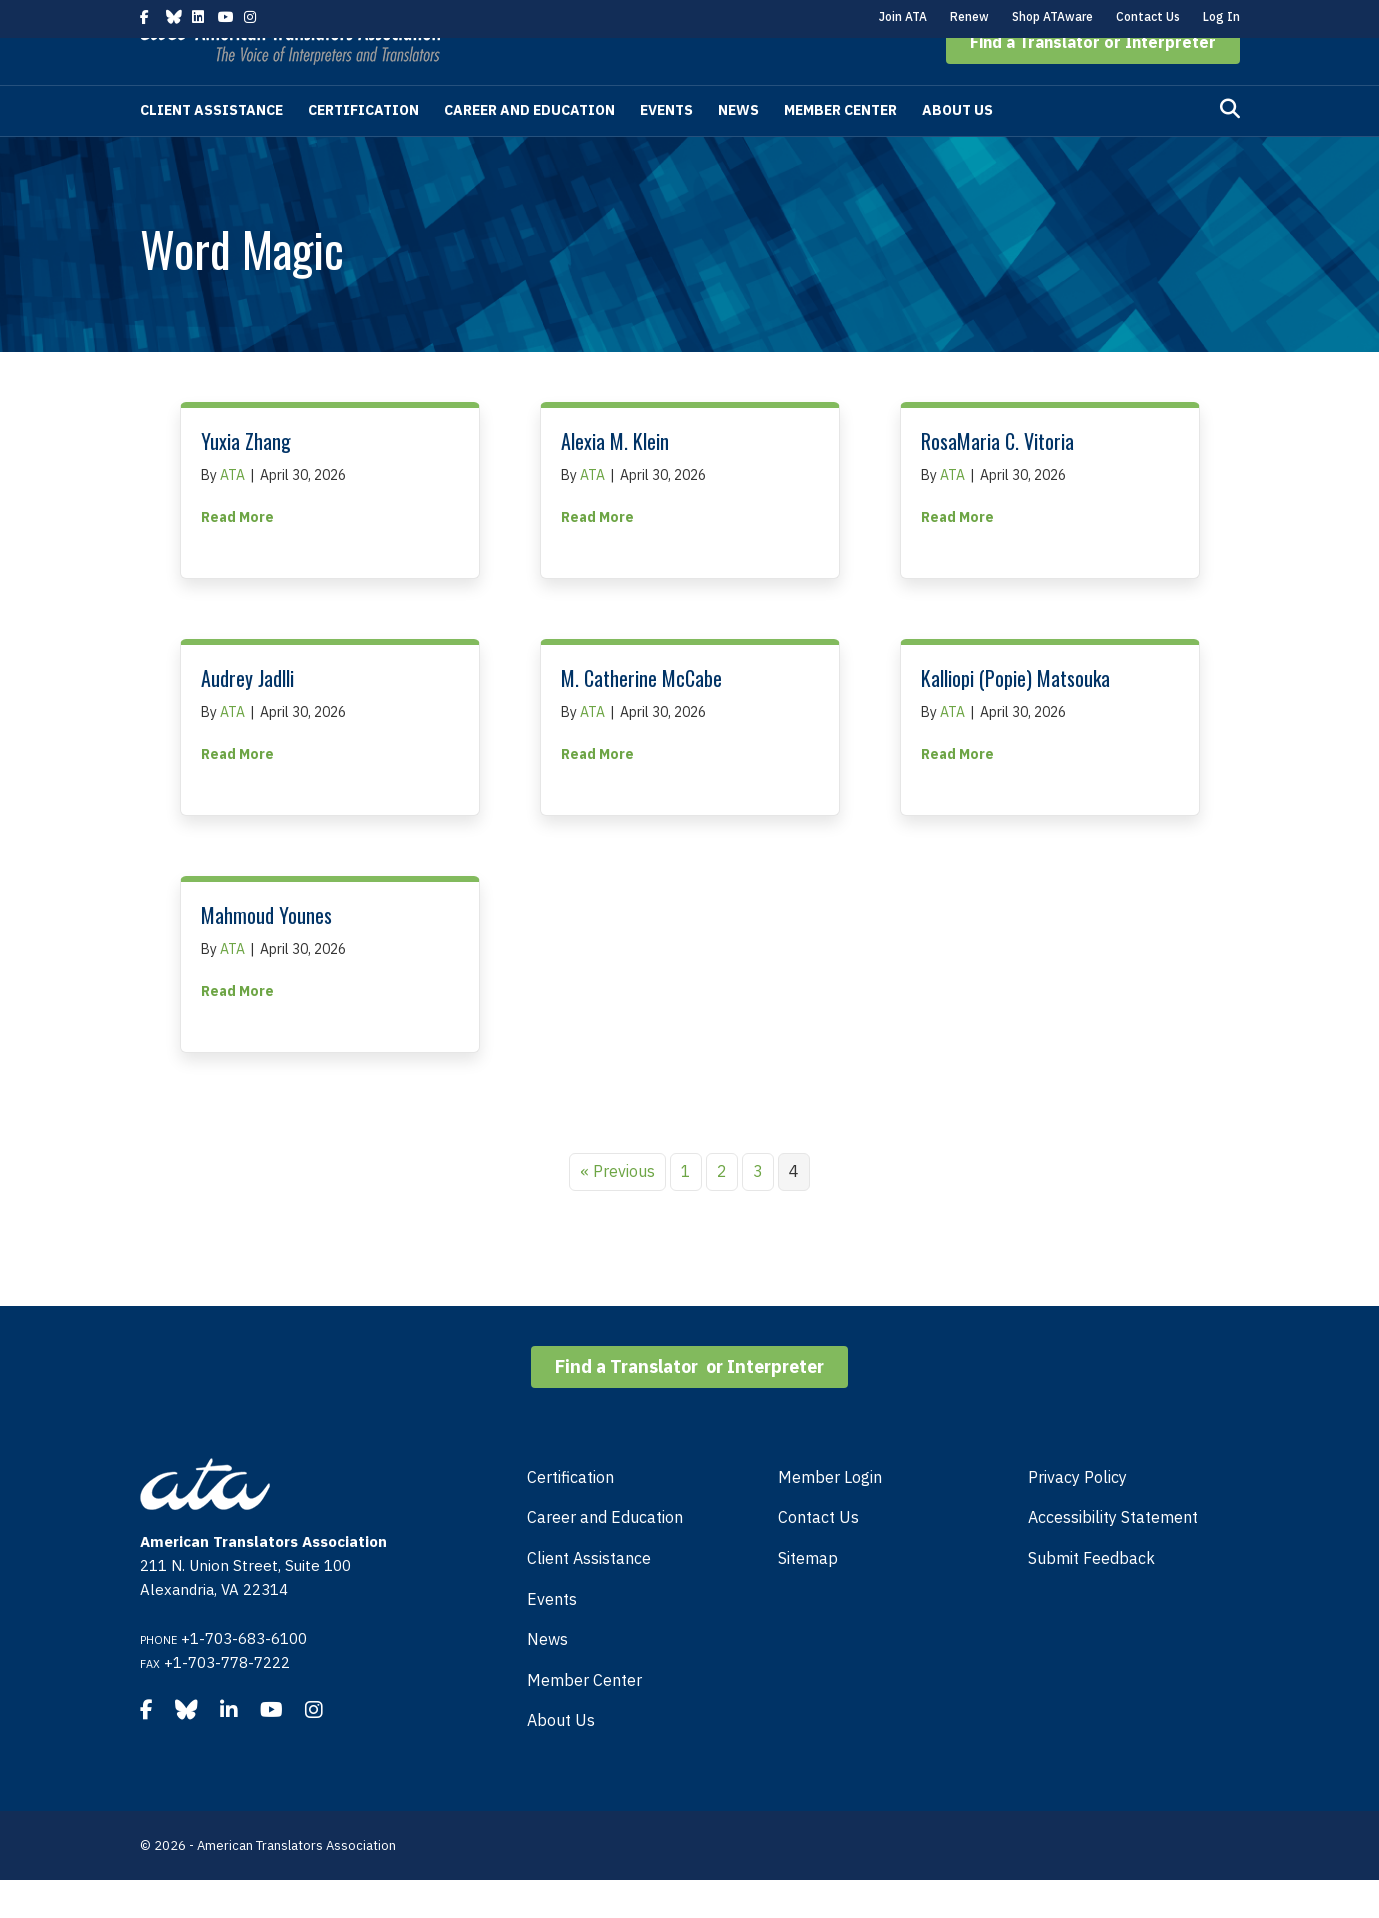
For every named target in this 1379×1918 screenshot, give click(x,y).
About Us (957, 148)
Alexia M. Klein (615, 479)
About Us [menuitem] (561, 1758)
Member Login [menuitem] (830, 1515)
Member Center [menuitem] (584, 1718)
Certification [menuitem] (570, 1515)
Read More (237, 554)
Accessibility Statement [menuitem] (1113, 1555)
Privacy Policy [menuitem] (1077, 1515)
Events (666, 148)
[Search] (1230, 147)
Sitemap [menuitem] (808, 1596)
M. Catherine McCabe (641, 716)
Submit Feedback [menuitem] (1091, 1596)
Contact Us (1148, 16)
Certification (363, 148)
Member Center (840, 148)
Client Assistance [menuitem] (589, 1596)
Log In (1221, 16)
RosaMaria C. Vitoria (997, 479)
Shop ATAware (1052, 16)
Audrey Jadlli (247, 716)
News (738, 148)
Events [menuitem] (552, 1637)
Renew (969, 16)
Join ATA (903, 16)
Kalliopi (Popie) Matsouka (1015, 716)
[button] (1093, 80)
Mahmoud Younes (266, 953)
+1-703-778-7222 (227, 1700)
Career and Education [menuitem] (605, 1555)
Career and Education (529, 148)
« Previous (617, 1209)
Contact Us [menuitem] (818, 1555)
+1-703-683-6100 (244, 1676)
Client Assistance (211, 148)
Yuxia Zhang (246, 479)
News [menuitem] (547, 1677)
